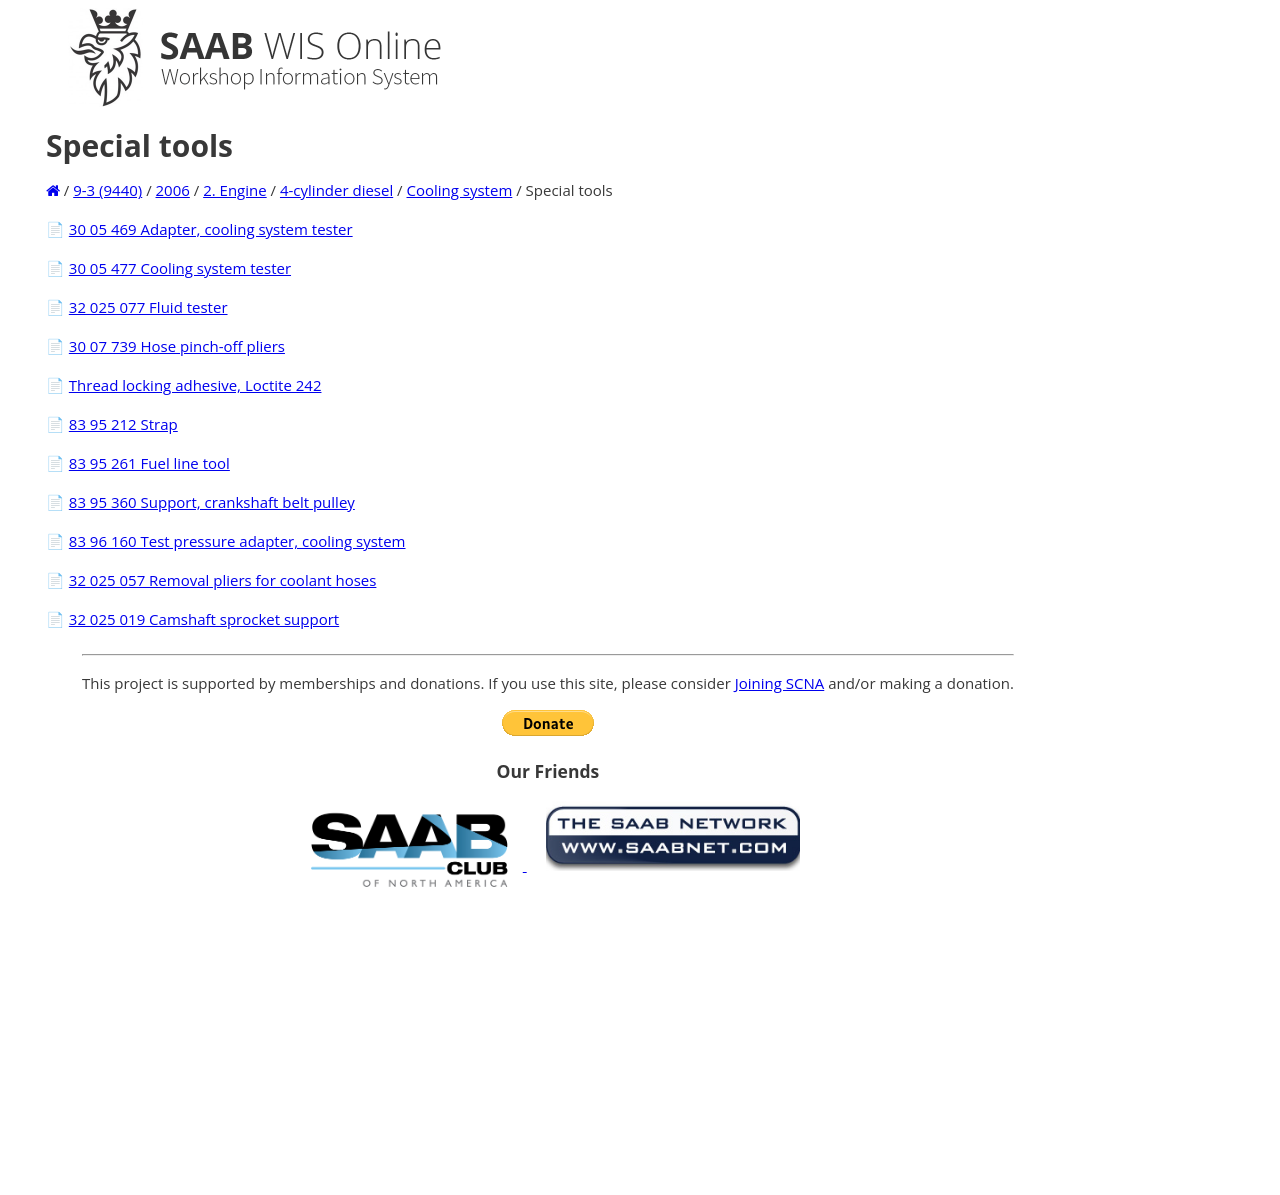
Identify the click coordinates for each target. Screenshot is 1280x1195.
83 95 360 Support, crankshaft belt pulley (212, 502)
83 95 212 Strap (123, 424)
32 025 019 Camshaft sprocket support (204, 619)
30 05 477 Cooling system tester (180, 268)
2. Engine (235, 190)
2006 (173, 190)
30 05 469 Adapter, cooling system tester (211, 229)
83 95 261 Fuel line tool (149, 463)
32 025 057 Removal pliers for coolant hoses (223, 580)
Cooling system (460, 190)
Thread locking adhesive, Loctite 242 (195, 385)
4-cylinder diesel (336, 190)
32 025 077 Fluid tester (148, 307)
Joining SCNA (780, 683)
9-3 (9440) (107, 190)
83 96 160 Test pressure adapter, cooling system (237, 541)
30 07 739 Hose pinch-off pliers (177, 346)
